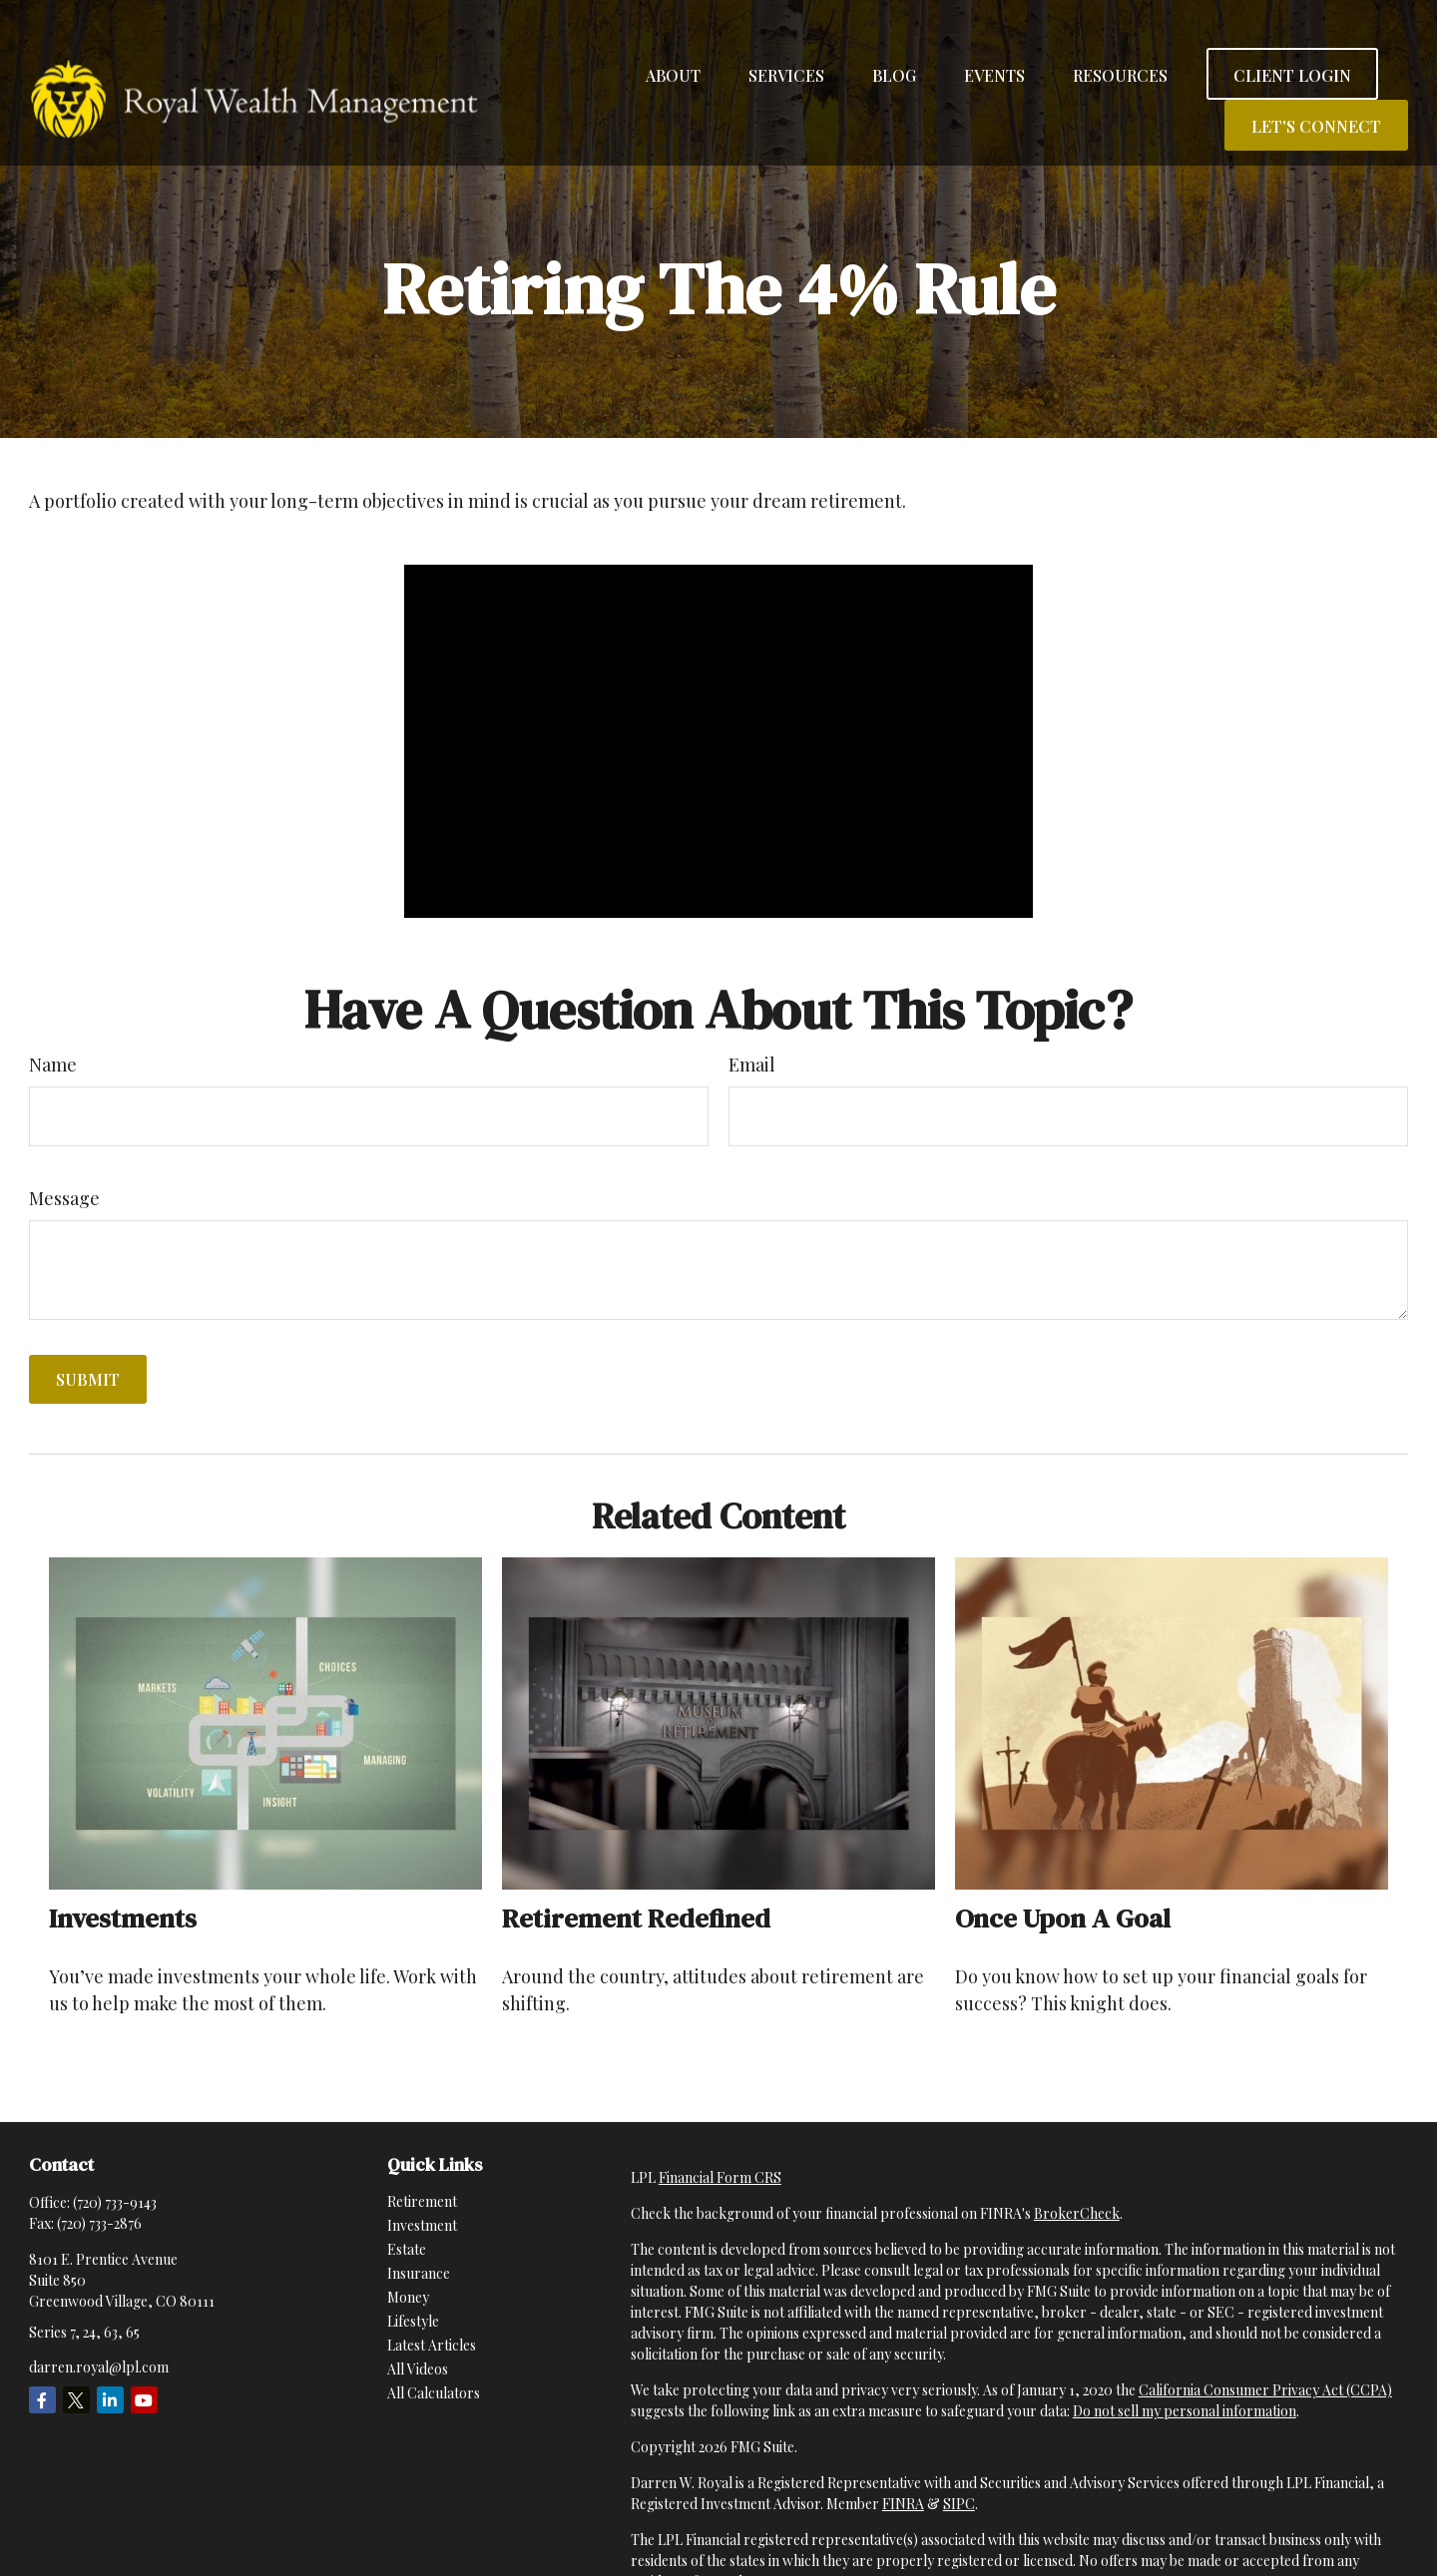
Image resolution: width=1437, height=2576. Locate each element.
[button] (673, 40)
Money (408, 2297)
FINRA (903, 2503)
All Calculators (433, 2392)
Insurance (418, 2273)
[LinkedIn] (110, 2399)
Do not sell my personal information (1184, 2410)
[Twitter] (76, 2399)
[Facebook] (42, 2399)
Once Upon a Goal (1063, 1918)
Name (53, 1064)
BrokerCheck (1077, 2213)
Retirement (422, 2201)
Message (64, 1198)
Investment (422, 2225)
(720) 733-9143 (115, 2202)
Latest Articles (431, 2345)
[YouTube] (144, 2399)
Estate (406, 2249)
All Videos (417, 2369)
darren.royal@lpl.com (99, 2367)
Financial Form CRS (720, 2177)
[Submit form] (88, 1379)
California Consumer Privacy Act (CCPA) (1265, 2389)
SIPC (959, 2503)
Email (751, 1064)
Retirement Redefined (636, 1918)
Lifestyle (413, 2321)
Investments (123, 1918)
